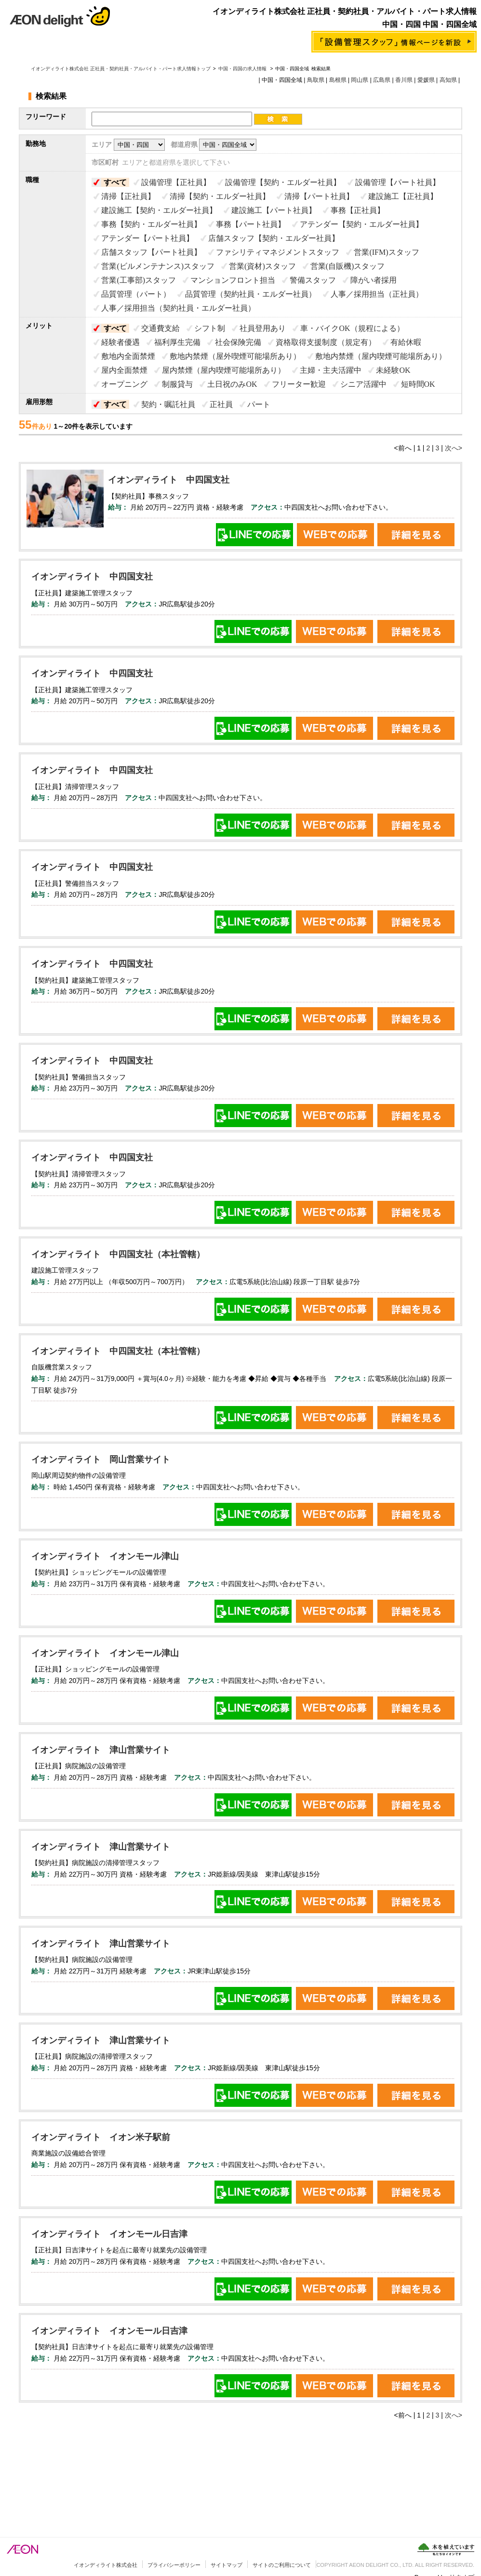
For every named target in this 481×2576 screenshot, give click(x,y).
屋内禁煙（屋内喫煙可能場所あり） (223, 370)
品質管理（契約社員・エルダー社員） (250, 294)
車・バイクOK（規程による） (352, 328)
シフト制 (209, 328)
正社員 (221, 404)
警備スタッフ (313, 280)
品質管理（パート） (136, 294)
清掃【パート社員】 (319, 196)
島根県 (338, 80)
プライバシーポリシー (173, 2565)
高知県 (448, 80)
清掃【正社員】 (128, 196)
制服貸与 (177, 384)
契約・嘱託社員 (168, 404)
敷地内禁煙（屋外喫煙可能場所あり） (235, 356)
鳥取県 (315, 80)
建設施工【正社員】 (403, 196)
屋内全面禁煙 (124, 370)
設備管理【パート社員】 (397, 182)
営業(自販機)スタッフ (347, 266)
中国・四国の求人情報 (243, 68)
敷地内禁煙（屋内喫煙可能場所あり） (380, 356)
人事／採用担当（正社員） (377, 294)
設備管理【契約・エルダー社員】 (283, 182)
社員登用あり (263, 328)
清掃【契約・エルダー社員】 (220, 196)
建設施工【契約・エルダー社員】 (159, 210)
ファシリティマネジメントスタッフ (277, 252)
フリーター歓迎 (299, 384)
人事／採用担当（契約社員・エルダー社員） (178, 308)
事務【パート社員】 (250, 224)
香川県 (404, 80)
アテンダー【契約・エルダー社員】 (361, 224)
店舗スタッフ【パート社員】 (151, 252)
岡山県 (359, 80)
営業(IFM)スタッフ (386, 252)
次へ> (453, 448)
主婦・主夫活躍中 (330, 370)
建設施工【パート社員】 (273, 210)
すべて (115, 182)
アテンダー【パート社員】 (147, 238)
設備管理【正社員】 (176, 182)
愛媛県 (426, 80)
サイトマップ (226, 2565)
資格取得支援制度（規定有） (326, 342)
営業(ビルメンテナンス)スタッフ (157, 266)
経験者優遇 (120, 342)
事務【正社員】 (358, 210)
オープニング (124, 384)
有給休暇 (405, 342)
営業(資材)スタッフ (262, 266)
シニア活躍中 (363, 384)
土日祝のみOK (232, 384)
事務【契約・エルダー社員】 (151, 224)
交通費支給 (160, 328)
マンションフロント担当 (232, 280)
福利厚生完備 (177, 342)
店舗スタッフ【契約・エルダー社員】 (273, 238)
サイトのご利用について (282, 2565)
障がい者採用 (373, 280)
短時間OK (418, 384)
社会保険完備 (238, 342)
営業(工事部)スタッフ (138, 280)
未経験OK (393, 370)
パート (258, 404)
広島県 (381, 80)
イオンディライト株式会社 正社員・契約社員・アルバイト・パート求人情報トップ (121, 68)
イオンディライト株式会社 (105, 2565)
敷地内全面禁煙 (128, 356)
